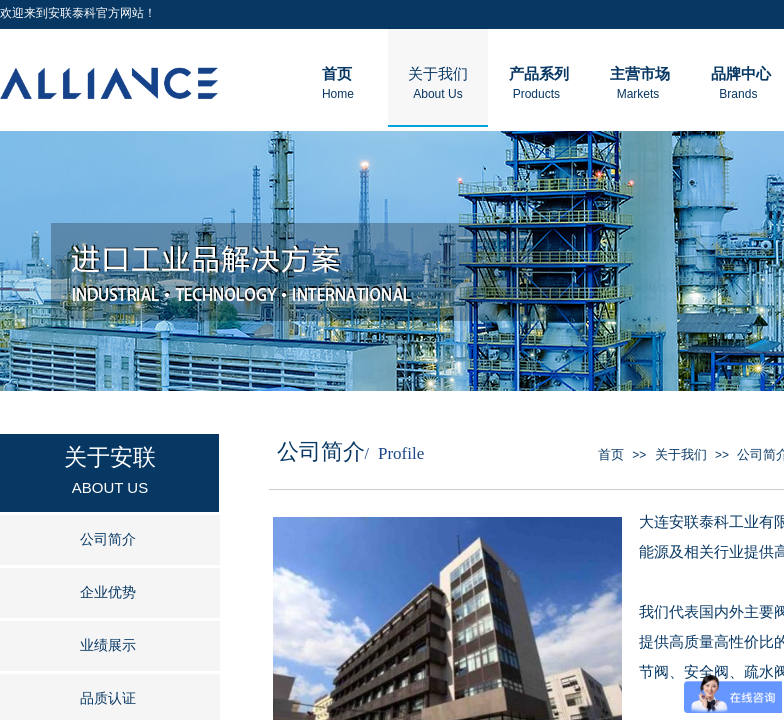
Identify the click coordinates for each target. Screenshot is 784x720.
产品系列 (539, 74)
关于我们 (681, 454)
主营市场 (640, 74)
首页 (337, 74)
